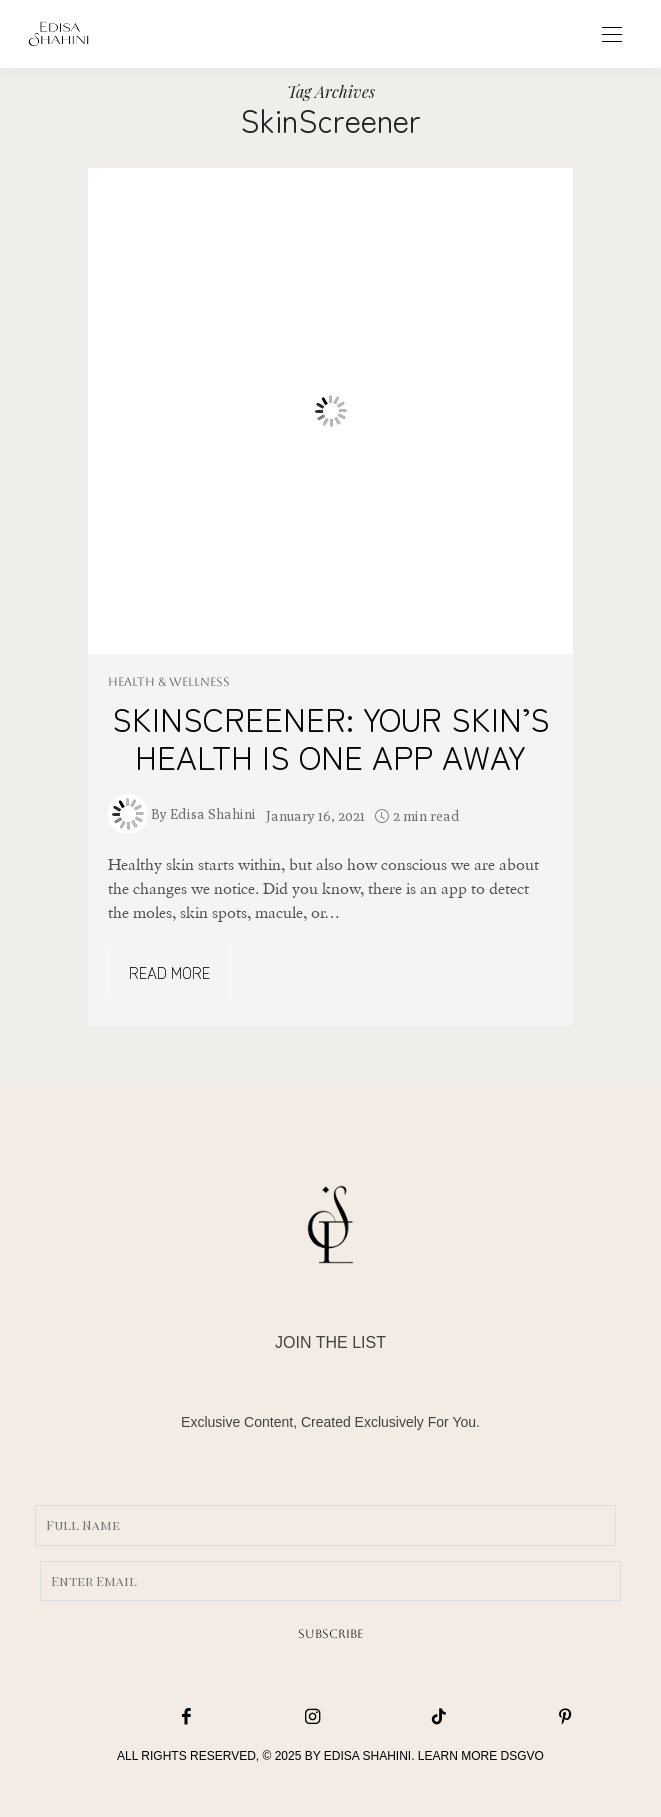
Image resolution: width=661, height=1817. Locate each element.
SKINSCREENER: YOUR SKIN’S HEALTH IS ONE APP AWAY (331, 737)
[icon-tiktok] (394, 1717)
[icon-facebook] (142, 1717)
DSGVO (522, 1756)
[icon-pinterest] (520, 1717)
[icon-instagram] (268, 1717)
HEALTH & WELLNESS (169, 682)
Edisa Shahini (213, 814)
